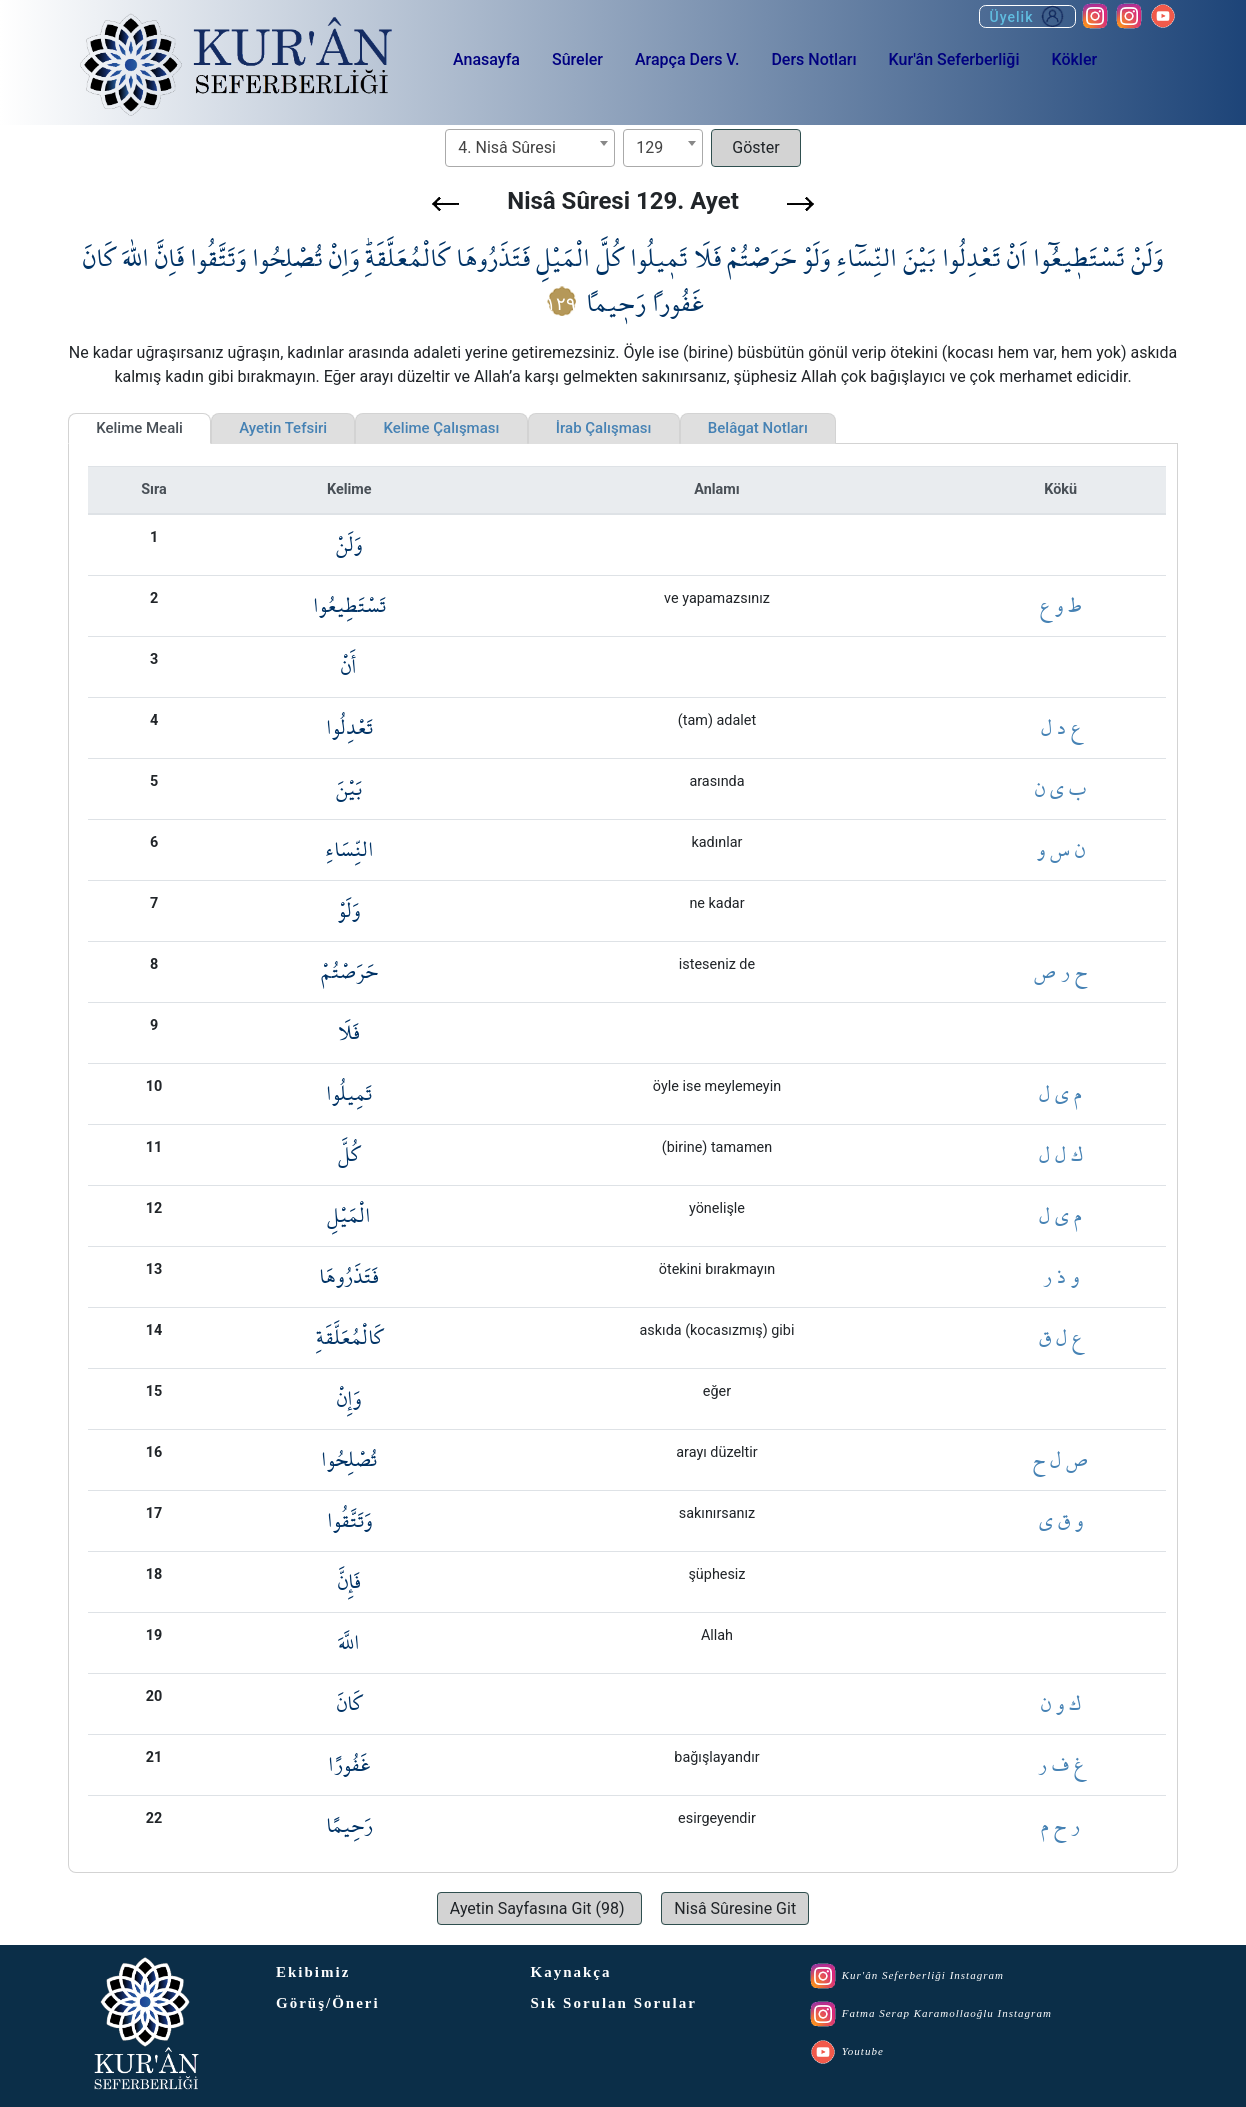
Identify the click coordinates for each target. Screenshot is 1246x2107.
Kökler (1074, 59)
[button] (445, 204)
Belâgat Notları (758, 428)
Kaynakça (571, 1972)
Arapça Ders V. (687, 59)
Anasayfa (486, 59)
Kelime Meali (139, 428)
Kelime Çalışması (441, 428)
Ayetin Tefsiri (283, 428)
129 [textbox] (649, 147)
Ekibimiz (313, 1972)
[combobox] (530, 148)
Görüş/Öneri (328, 2003)
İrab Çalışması (604, 428)
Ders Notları (813, 59)
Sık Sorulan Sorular (614, 2003)
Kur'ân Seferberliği (954, 59)
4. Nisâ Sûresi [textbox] (507, 147)
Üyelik (1027, 16)
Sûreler (577, 59)
